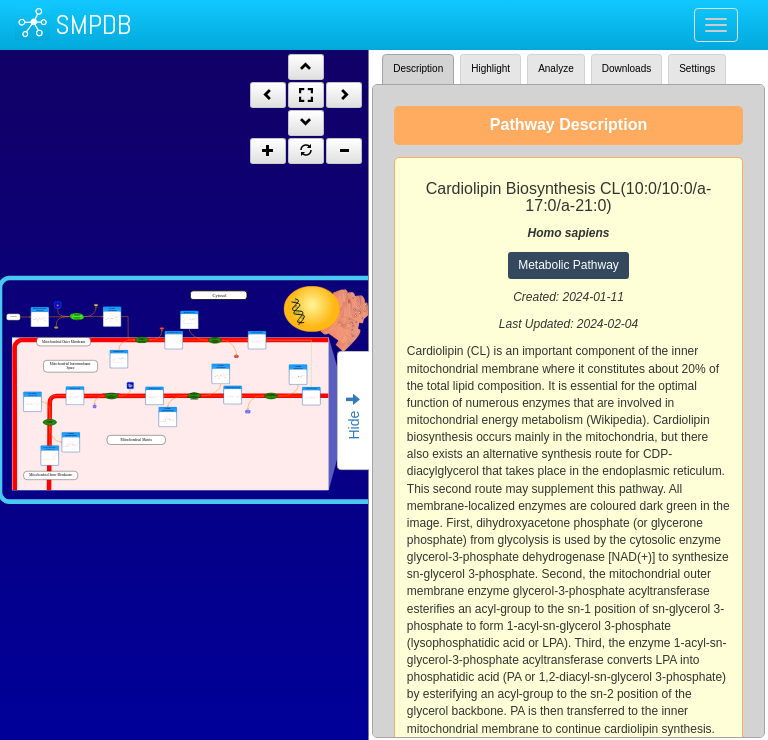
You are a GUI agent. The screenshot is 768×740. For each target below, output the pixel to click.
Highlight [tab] (490, 68)
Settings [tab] (697, 68)
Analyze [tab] (556, 68)
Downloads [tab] (626, 68)
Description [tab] (418, 68)
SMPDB (93, 24)
